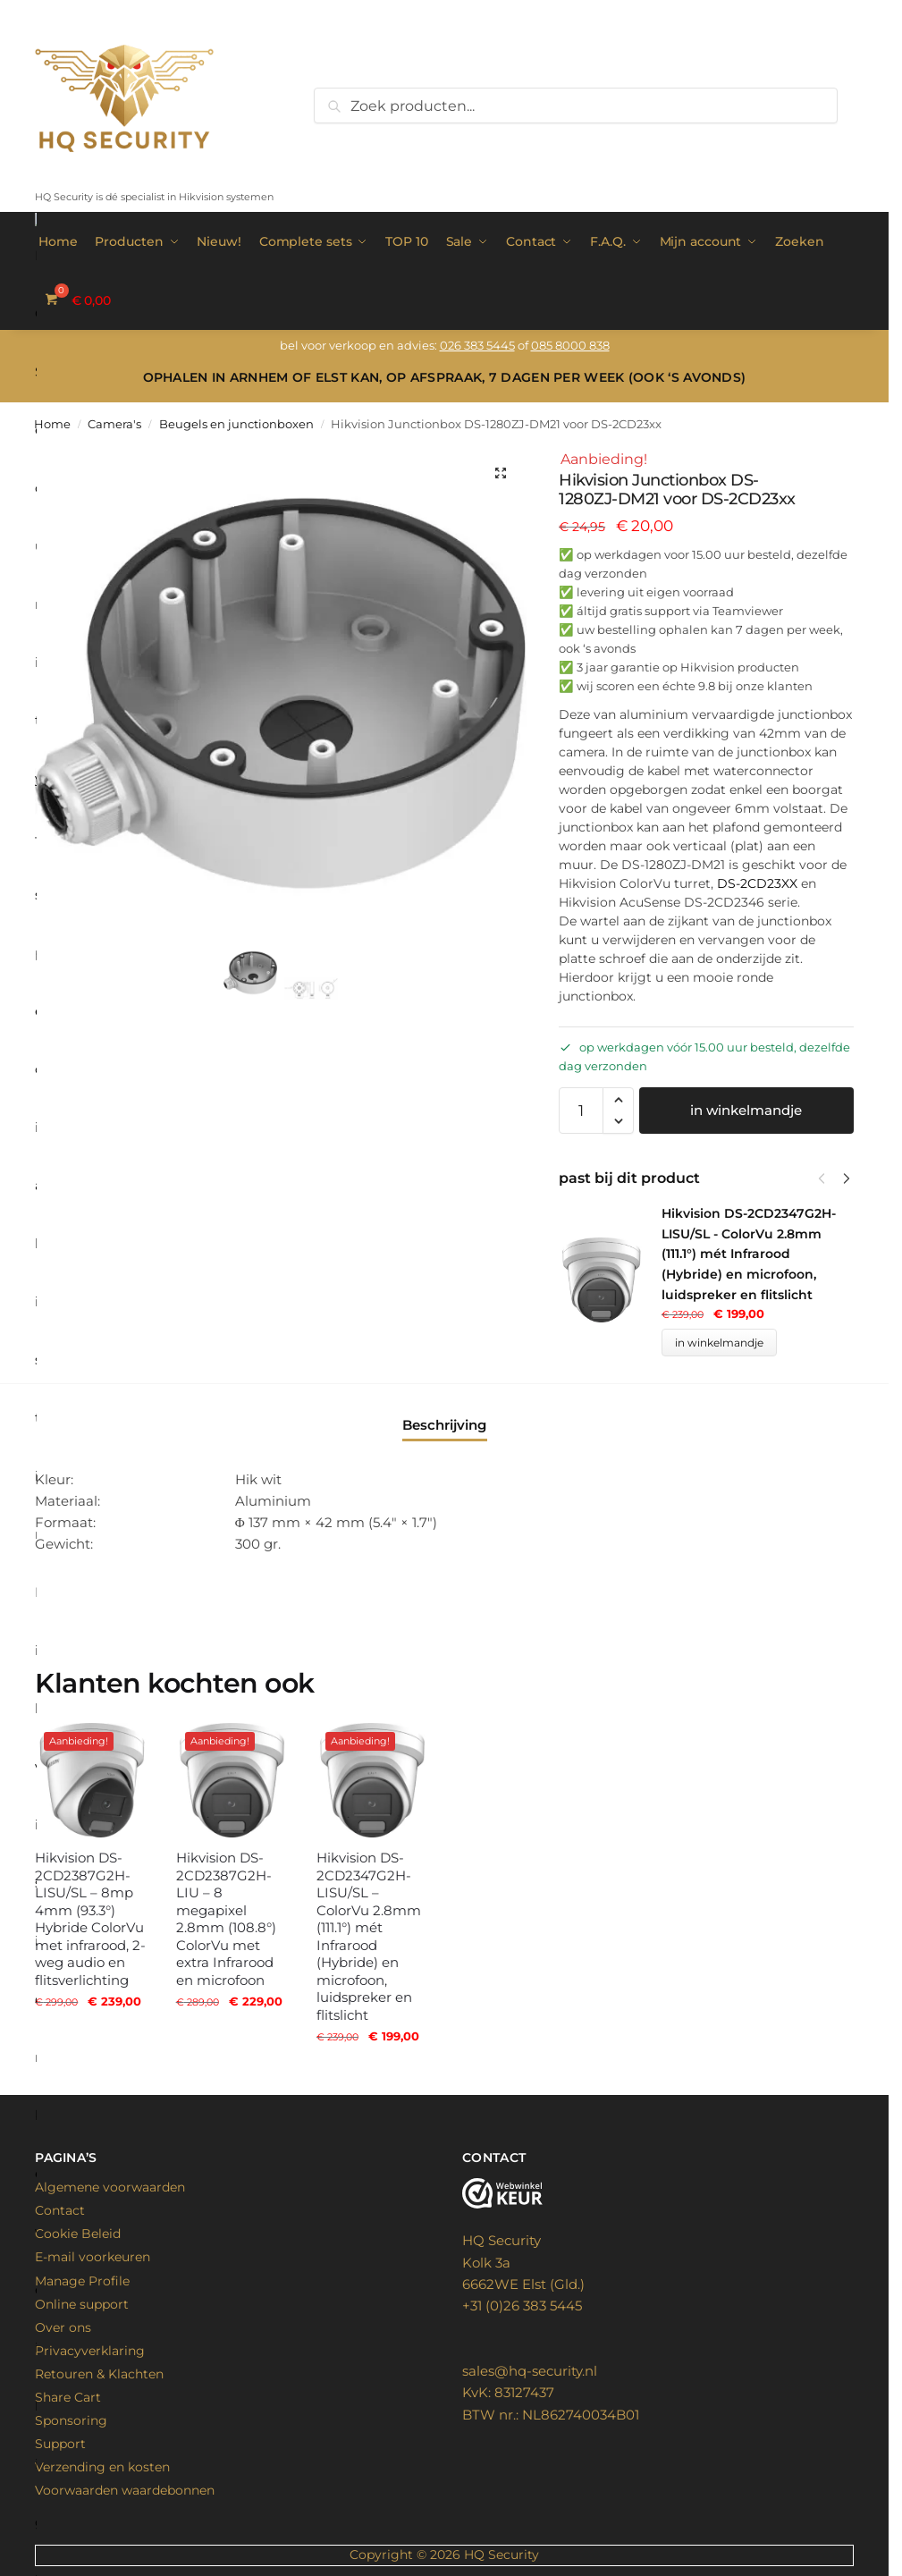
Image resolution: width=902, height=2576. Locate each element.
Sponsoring (71, 2420)
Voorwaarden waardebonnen (125, 2490)
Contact (60, 2210)
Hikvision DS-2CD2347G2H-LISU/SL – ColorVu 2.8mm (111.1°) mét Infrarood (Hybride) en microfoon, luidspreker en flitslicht (368, 1936)
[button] (500, 473)
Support (60, 2444)
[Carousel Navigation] (829, 1178)
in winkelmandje (746, 1110)
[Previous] (821, 1178)
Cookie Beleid (78, 2233)
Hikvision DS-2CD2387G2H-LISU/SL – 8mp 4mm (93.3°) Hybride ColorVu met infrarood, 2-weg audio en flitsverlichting (90, 1919)
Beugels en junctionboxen (236, 424)
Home (52, 424)
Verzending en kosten (102, 2467)
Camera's (114, 424)
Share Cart (68, 2397)
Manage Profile (82, 2281)
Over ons (63, 2327)
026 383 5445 (477, 345)
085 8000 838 (570, 345)
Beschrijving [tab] (444, 1424)
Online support (82, 2304)
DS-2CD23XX (757, 883)
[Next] (846, 1178)
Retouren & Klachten (99, 2374)
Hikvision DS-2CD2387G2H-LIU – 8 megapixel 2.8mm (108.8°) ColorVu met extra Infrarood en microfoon (226, 1919)
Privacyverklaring (90, 2351)
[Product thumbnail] (610, 1279)
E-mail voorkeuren (92, 2257)
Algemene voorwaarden (110, 2187)
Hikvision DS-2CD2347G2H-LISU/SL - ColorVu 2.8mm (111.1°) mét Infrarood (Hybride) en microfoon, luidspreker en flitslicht (749, 1254)
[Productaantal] (581, 1110)
